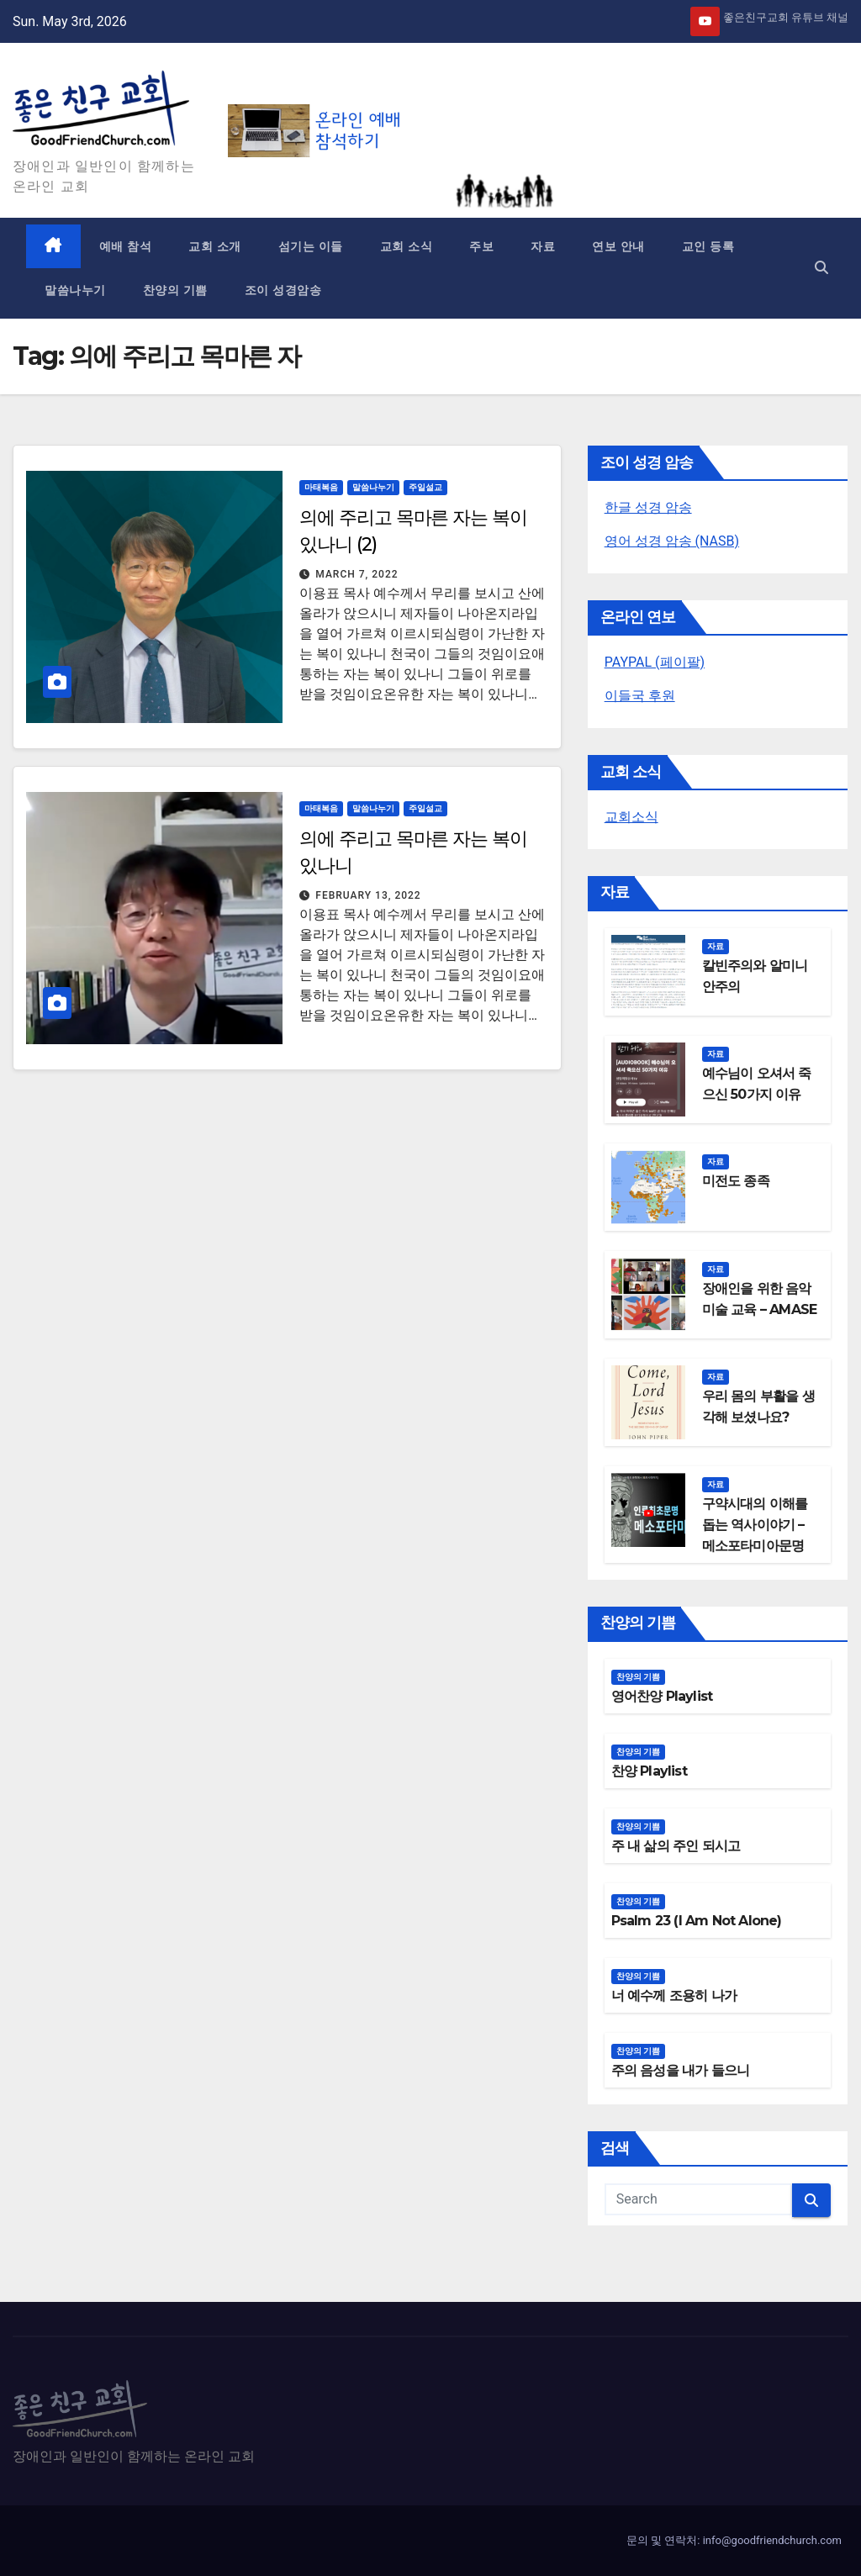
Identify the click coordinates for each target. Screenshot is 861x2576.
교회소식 (631, 817)
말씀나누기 (75, 290)
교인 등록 (708, 246)
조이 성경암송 (283, 290)
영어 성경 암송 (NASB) (672, 541)
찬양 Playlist (649, 1771)
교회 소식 (406, 246)
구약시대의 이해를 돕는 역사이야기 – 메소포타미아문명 (755, 1525)
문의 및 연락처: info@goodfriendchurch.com (734, 2540)
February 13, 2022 (367, 895)
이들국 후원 (640, 696)
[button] (821, 268)
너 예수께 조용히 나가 (674, 1995)
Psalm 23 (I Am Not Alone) (696, 1921)
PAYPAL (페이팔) (655, 662)
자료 (543, 246)
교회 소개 (214, 246)
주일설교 (425, 487)
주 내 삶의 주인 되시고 (676, 1846)
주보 (481, 246)
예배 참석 (125, 246)
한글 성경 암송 (648, 507)
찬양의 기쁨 (175, 290)
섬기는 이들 (310, 246)
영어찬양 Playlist (662, 1696)
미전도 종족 (735, 1181)
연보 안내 (618, 246)
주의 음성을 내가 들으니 (680, 2070)
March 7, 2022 (356, 574)
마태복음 (321, 487)
